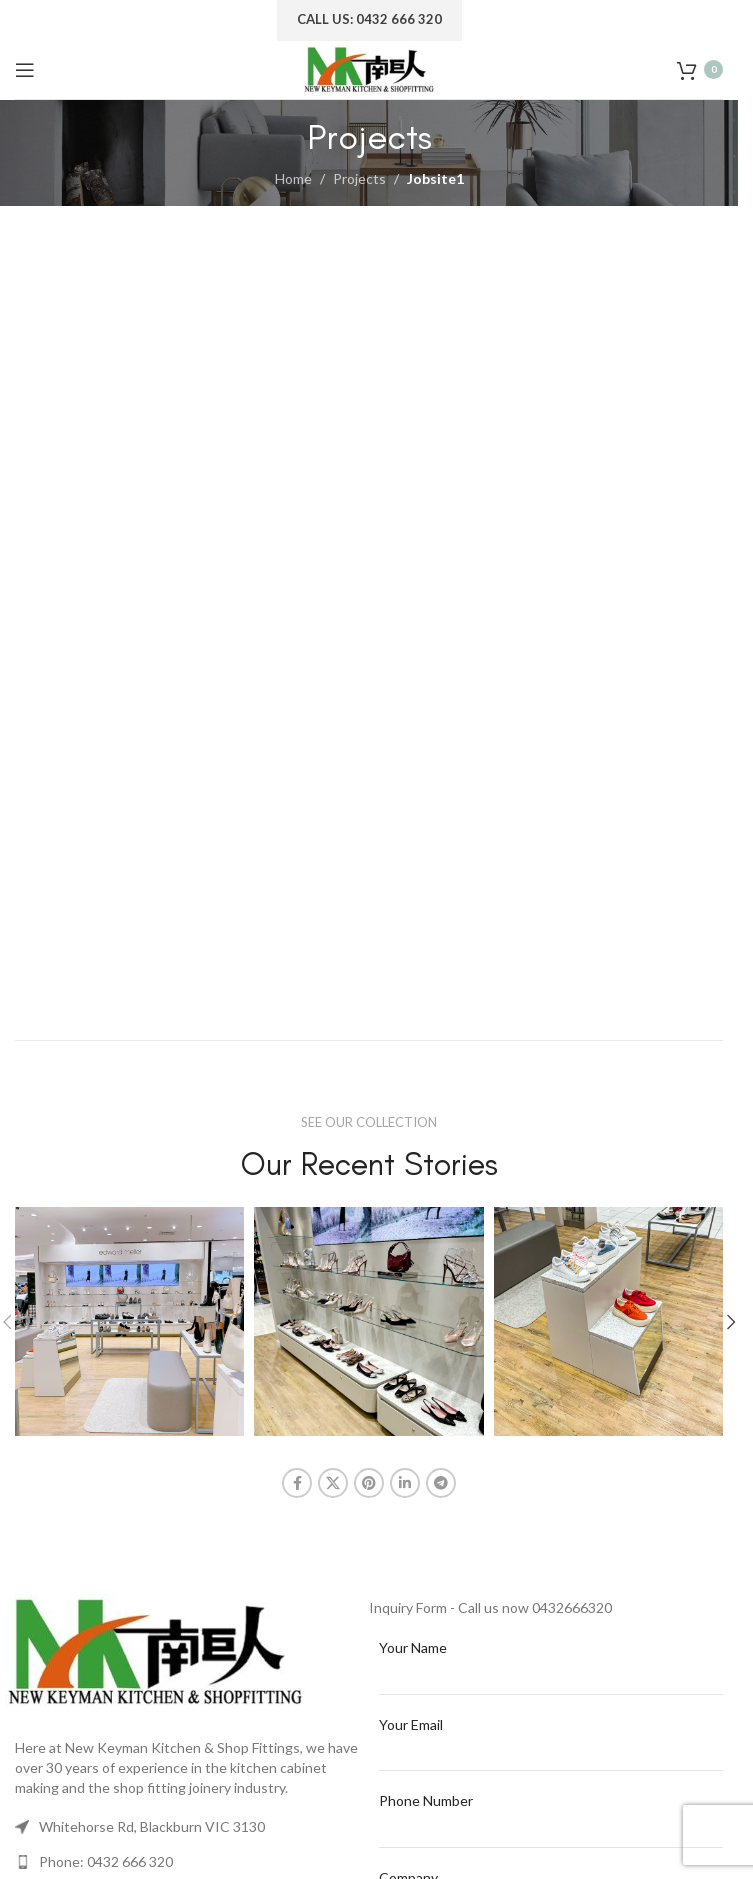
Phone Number (426, 1800)
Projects (359, 178)
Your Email (411, 1724)
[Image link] (155, 1651)
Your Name (413, 1647)
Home (293, 178)
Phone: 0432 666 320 (106, 1861)
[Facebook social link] (297, 1483)
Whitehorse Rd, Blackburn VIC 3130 (152, 1826)
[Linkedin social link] (405, 1483)
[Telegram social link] (441, 1483)
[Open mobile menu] (25, 70)
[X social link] (333, 1483)
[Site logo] (369, 67)
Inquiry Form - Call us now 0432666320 (490, 1607)
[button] (731, 1322)
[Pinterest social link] (369, 1483)
